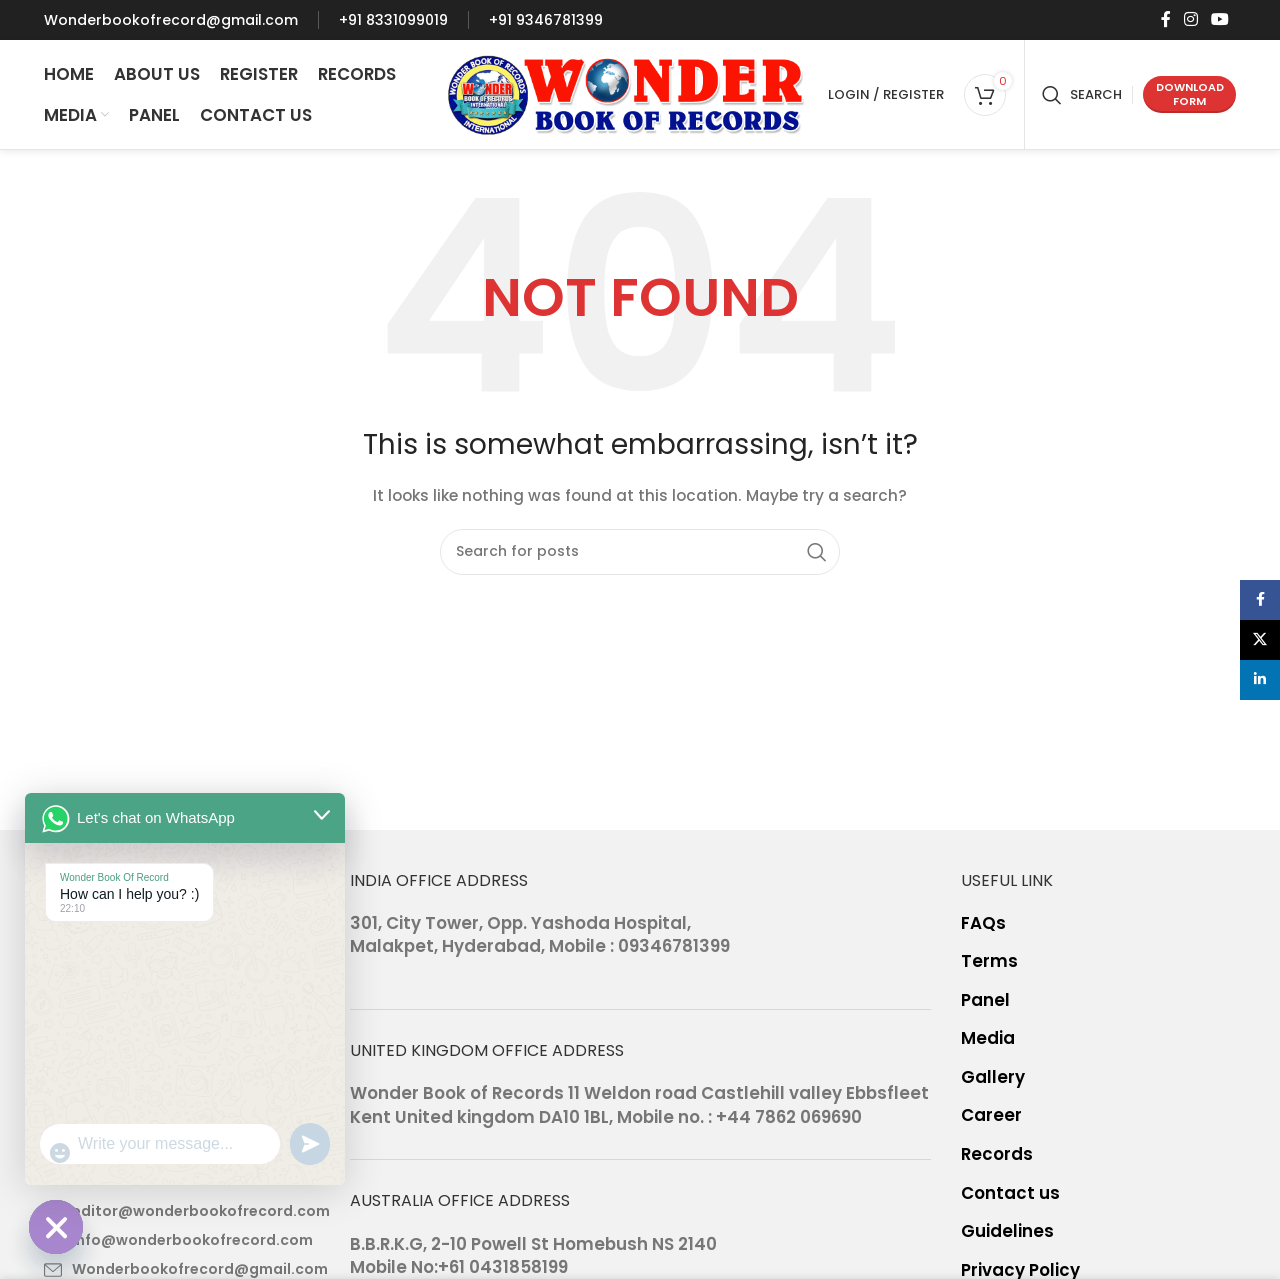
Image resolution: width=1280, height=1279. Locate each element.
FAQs (983, 923)
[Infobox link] (171, 20)
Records (997, 1154)
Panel (985, 1000)
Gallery (993, 1077)
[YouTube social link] (1220, 19)
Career (991, 1115)
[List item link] (182, 1211)
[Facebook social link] (1165, 19)
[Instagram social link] (1190, 19)
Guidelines (1007, 1231)
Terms (989, 961)
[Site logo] (626, 93)
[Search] (1082, 95)
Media (988, 1038)
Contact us (1010, 1193)
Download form (1190, 93)
